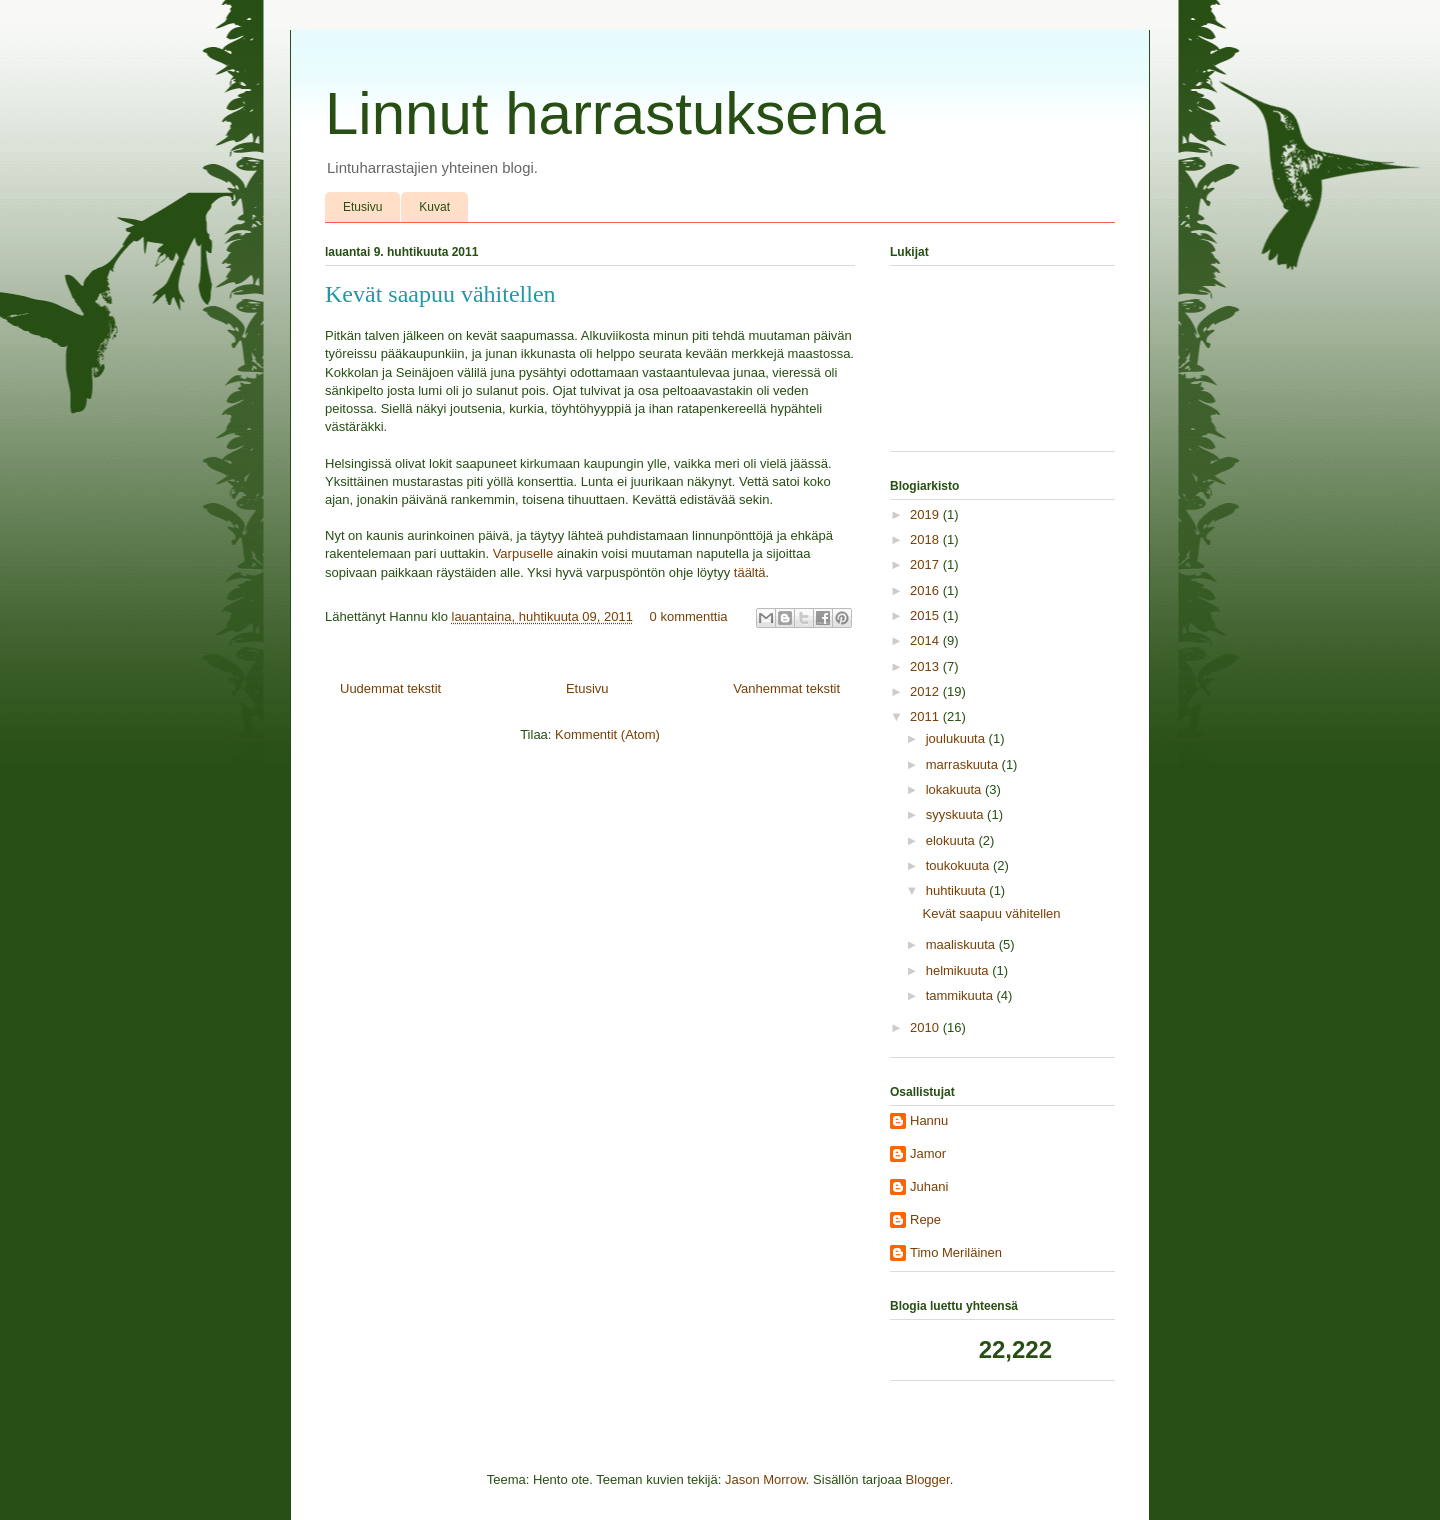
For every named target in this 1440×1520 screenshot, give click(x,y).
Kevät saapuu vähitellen (440, 294)
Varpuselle (523, 553)
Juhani (929, 1186)
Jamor (928, 1153)
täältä (750, 572)
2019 (926, 514)
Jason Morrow (765, 1479)
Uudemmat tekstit (390, 688)
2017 (926, 564)
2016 (926, 590)
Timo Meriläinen (956, 1252)
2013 (926, 666)
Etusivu (362, 207)
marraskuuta (964, 764)
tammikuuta (961, 995)
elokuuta (952, 840)
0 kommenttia (689, 616)
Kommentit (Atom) (607, 734)
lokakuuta (955, 789)
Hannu (929, 1120)
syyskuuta (956, 814)
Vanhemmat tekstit (786, 688)
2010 (926, 1027)
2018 (926, 539)
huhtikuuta (958, 890)
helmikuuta (959, 970)
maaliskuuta (962, 944)
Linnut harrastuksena (605, 113)
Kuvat (434, 207)
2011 (926, 716)
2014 (926, 640)
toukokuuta (959, 865)
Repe (925, 1219)
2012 (926, 691)
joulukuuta (957, 738)
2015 (926, 615)
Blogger (928, 1479)
